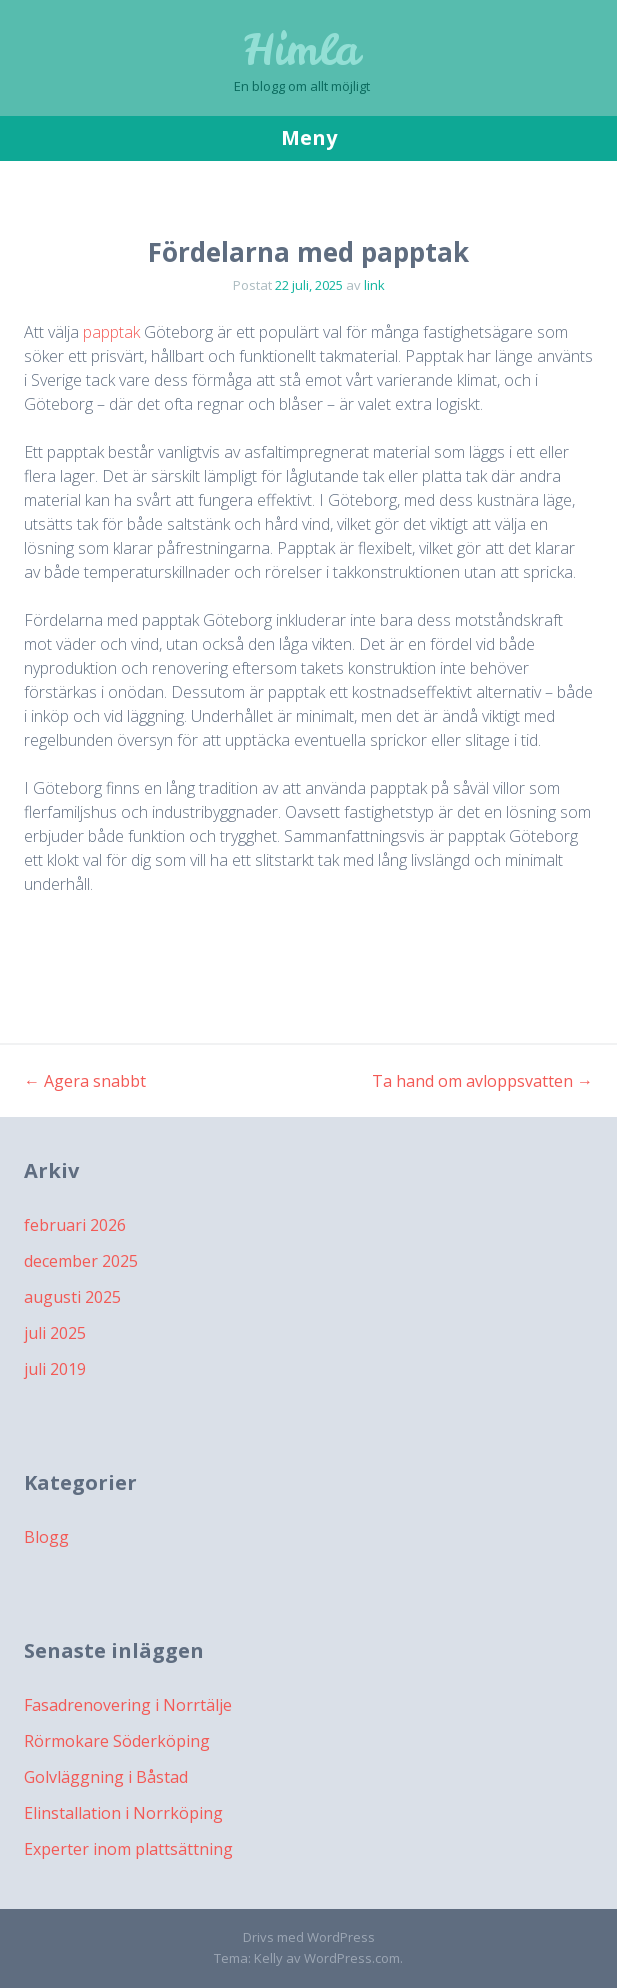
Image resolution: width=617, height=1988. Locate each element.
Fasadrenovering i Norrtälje (128, 1705)
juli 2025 (55, 1333)
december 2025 (81, 1261)
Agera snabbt (85, 1081)
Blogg (46, 1537)
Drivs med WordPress (309, 1937)
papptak (111, 332)
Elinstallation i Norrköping (123, 1813)
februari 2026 (75, 1225)
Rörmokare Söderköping (117, 1741)
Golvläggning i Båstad (106, 1777)
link (374, 285)
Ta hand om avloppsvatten (482, 1081)
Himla (302, 50)
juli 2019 (55, 1369)
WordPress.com (352, 1958)
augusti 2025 (72, 1297)
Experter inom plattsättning (128, 1849)
